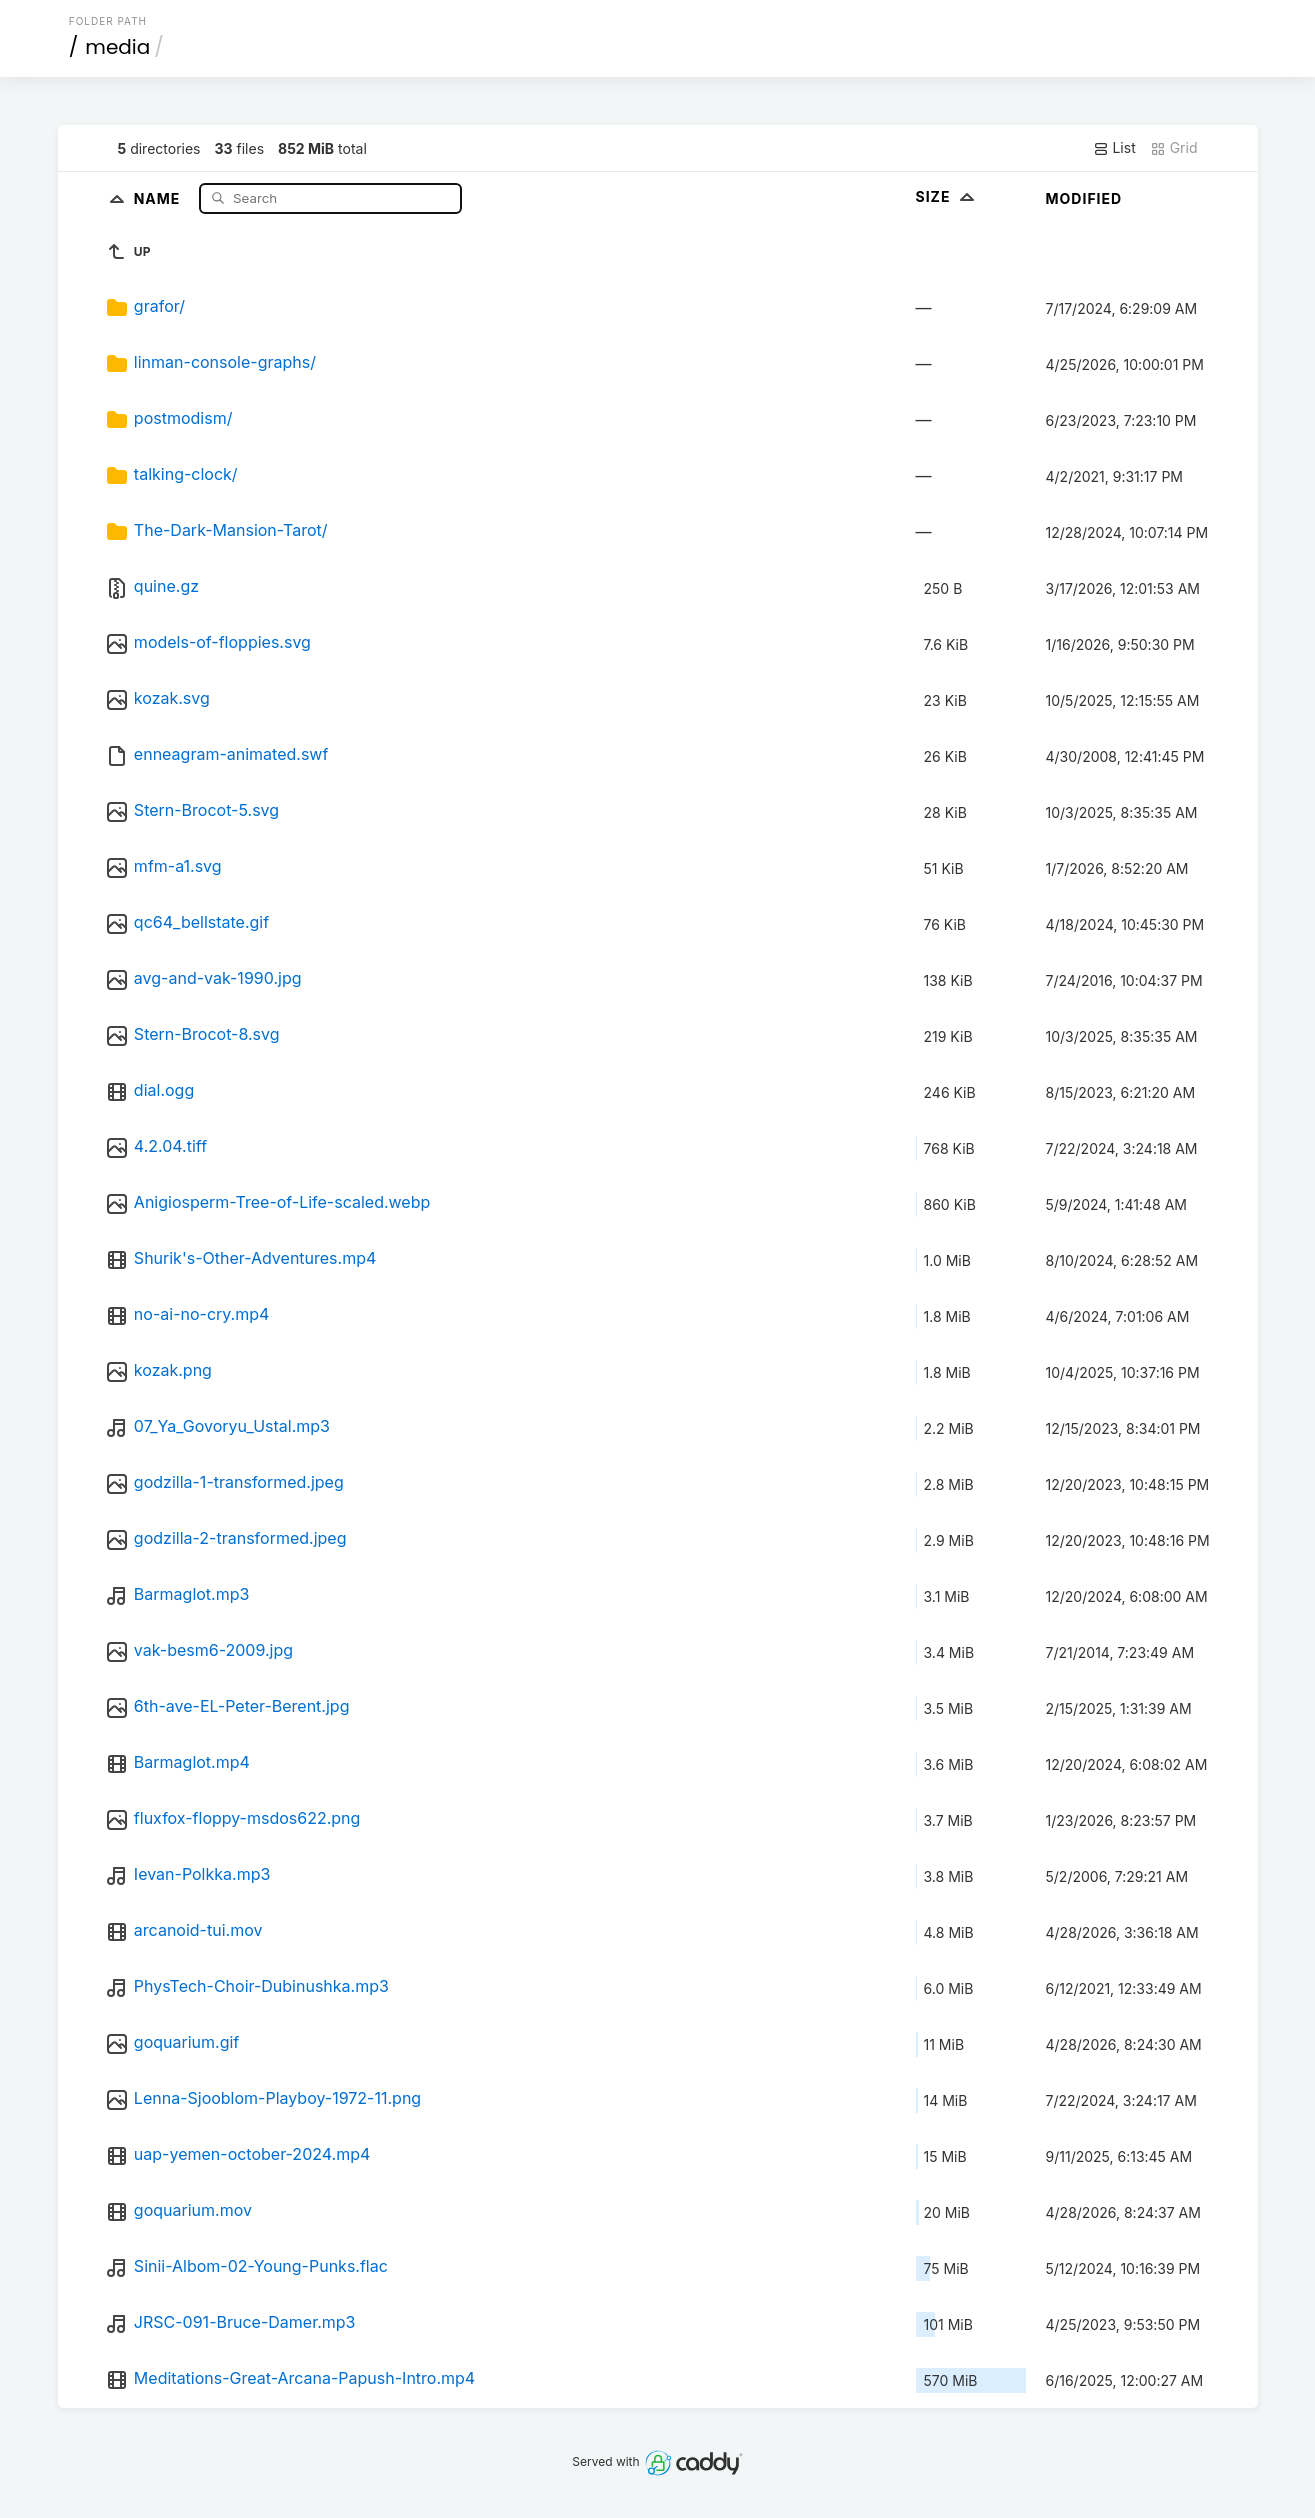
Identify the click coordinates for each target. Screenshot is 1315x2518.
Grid (1174, 148)
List (1114, 148)
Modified (1084, 198)
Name (159, 197)
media (117, 47)
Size (947, 196)
